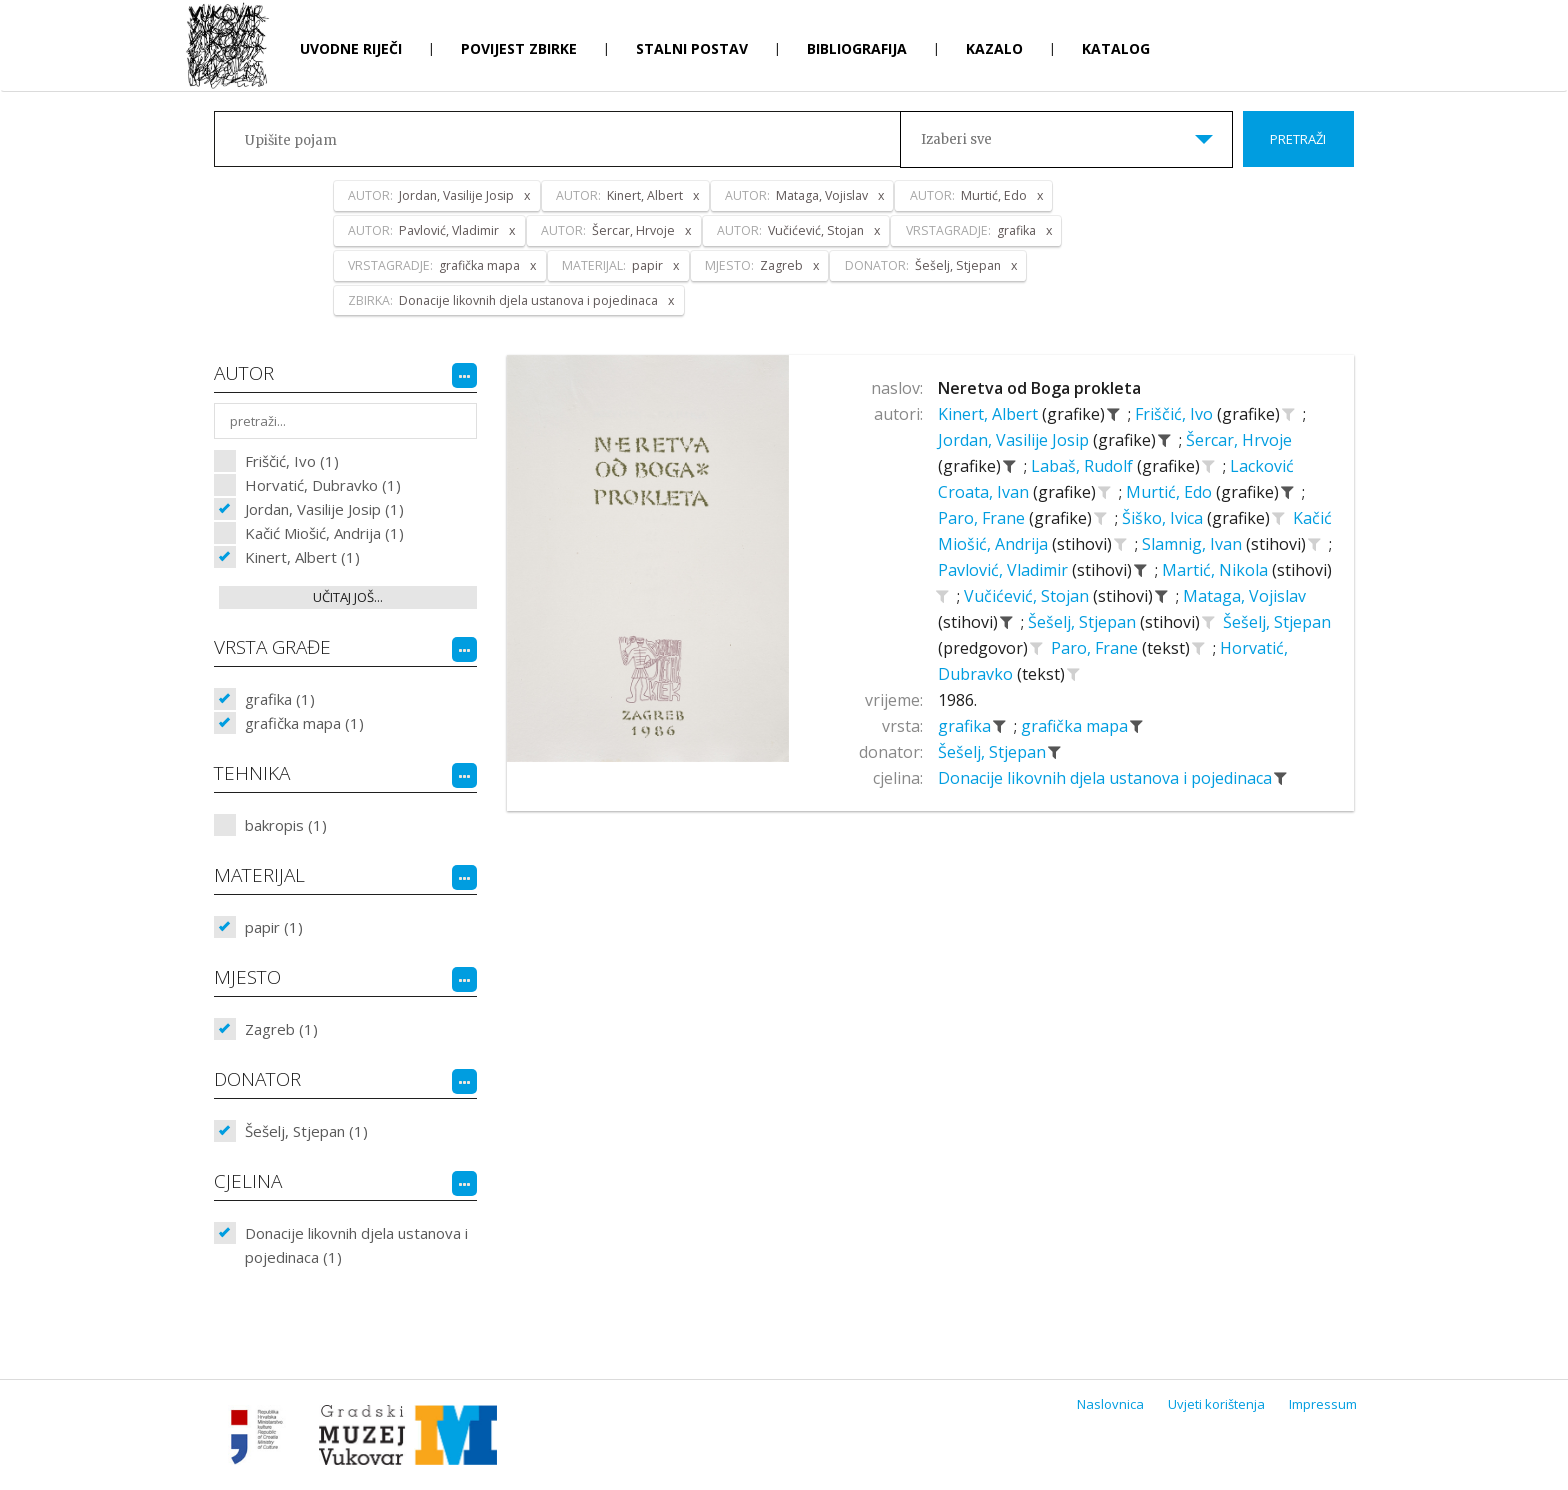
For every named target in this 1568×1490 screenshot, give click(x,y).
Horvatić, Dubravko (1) (323, 485)
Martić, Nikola (1217, 570)
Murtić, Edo (1171, 492)
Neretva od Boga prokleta (1039, 388)
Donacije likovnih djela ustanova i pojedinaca (1107, 778)
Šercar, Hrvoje (1239, 440)
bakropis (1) (286, 825)
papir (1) (274, 927)
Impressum (1323, 1404)
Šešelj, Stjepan (1084, 622)
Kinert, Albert (990, 414)
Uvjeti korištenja (1216, 1404)
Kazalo (994, 48)
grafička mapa (1076, 726)
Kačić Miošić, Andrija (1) (324, 533)
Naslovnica (1110, 1404)
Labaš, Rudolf (1084, 466)
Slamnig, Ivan (1194, 544)
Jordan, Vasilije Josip (1015, 440)
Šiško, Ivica (1164, 518)
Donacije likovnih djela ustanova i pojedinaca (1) (356, 1245)
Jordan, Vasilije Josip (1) (324, 509)
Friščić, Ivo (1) (292, 461)
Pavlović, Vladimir (1005, 570)
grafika (966, 726)
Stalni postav (692, 48)
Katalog (1116, 48)
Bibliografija (857, 48)
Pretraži (1298, 139)
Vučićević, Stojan (1028, 596)
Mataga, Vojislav (1244, 596)
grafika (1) (280, 699)
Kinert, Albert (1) (302, 557)
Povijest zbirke (519, 48)
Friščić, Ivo (1176, 414)
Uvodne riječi (351, 48)
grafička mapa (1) (304, 723)
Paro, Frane (983, 518)
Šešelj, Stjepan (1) (306, 1131)
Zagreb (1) (281, 1029)
